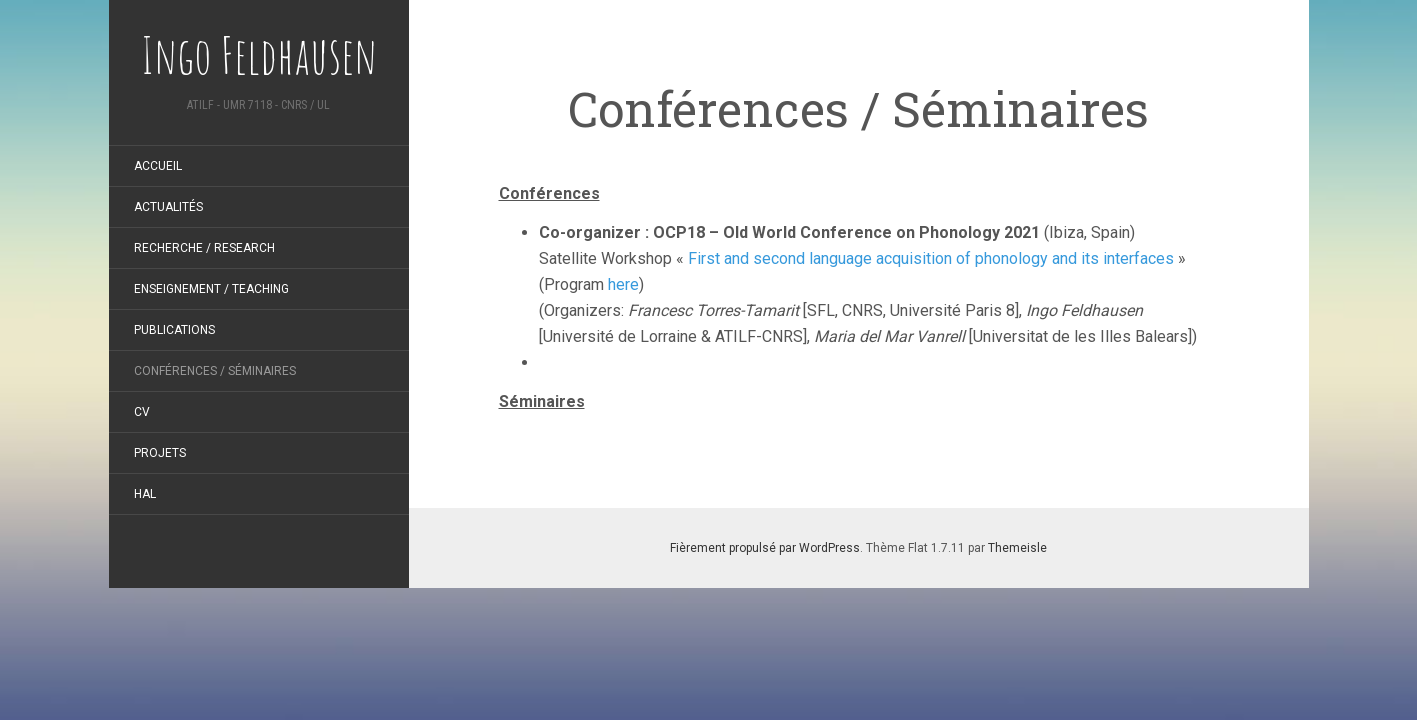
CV (142, 412)
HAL (145, 494)
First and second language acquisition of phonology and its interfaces (931, 258)
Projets (160, 453)
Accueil (158, 166)
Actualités (168, 207)
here (623, 284)
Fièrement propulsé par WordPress (765, 548)
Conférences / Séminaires (215, 371)
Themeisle (1017, 548)
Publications (174, 330)
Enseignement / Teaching (211, 289)
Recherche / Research (204, 248)
